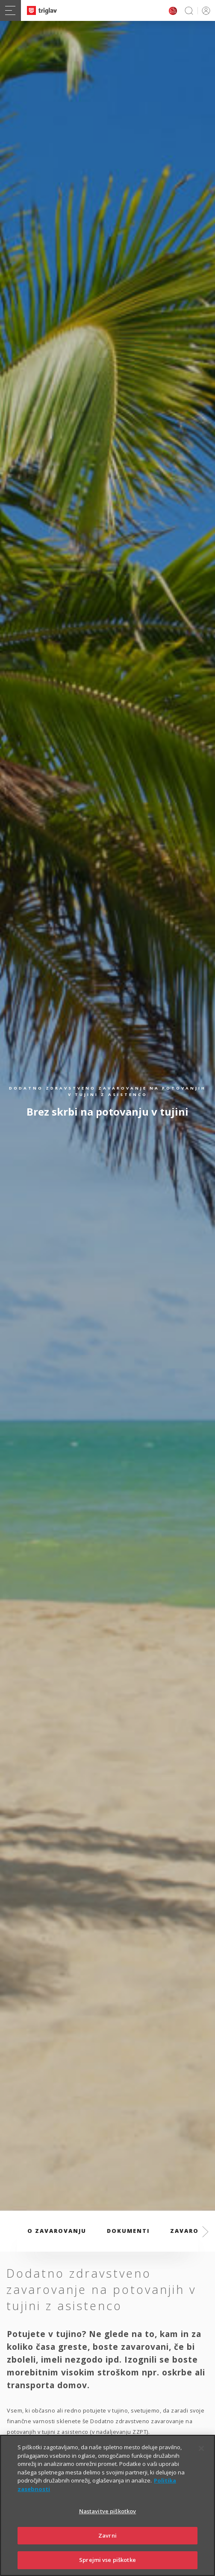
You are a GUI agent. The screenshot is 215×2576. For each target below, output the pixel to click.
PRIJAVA (204, 10)
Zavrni (107, 2544)
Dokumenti (128, 2231)
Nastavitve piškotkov (107, 2520)
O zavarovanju (56, 2231)
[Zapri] (201, 2457)
